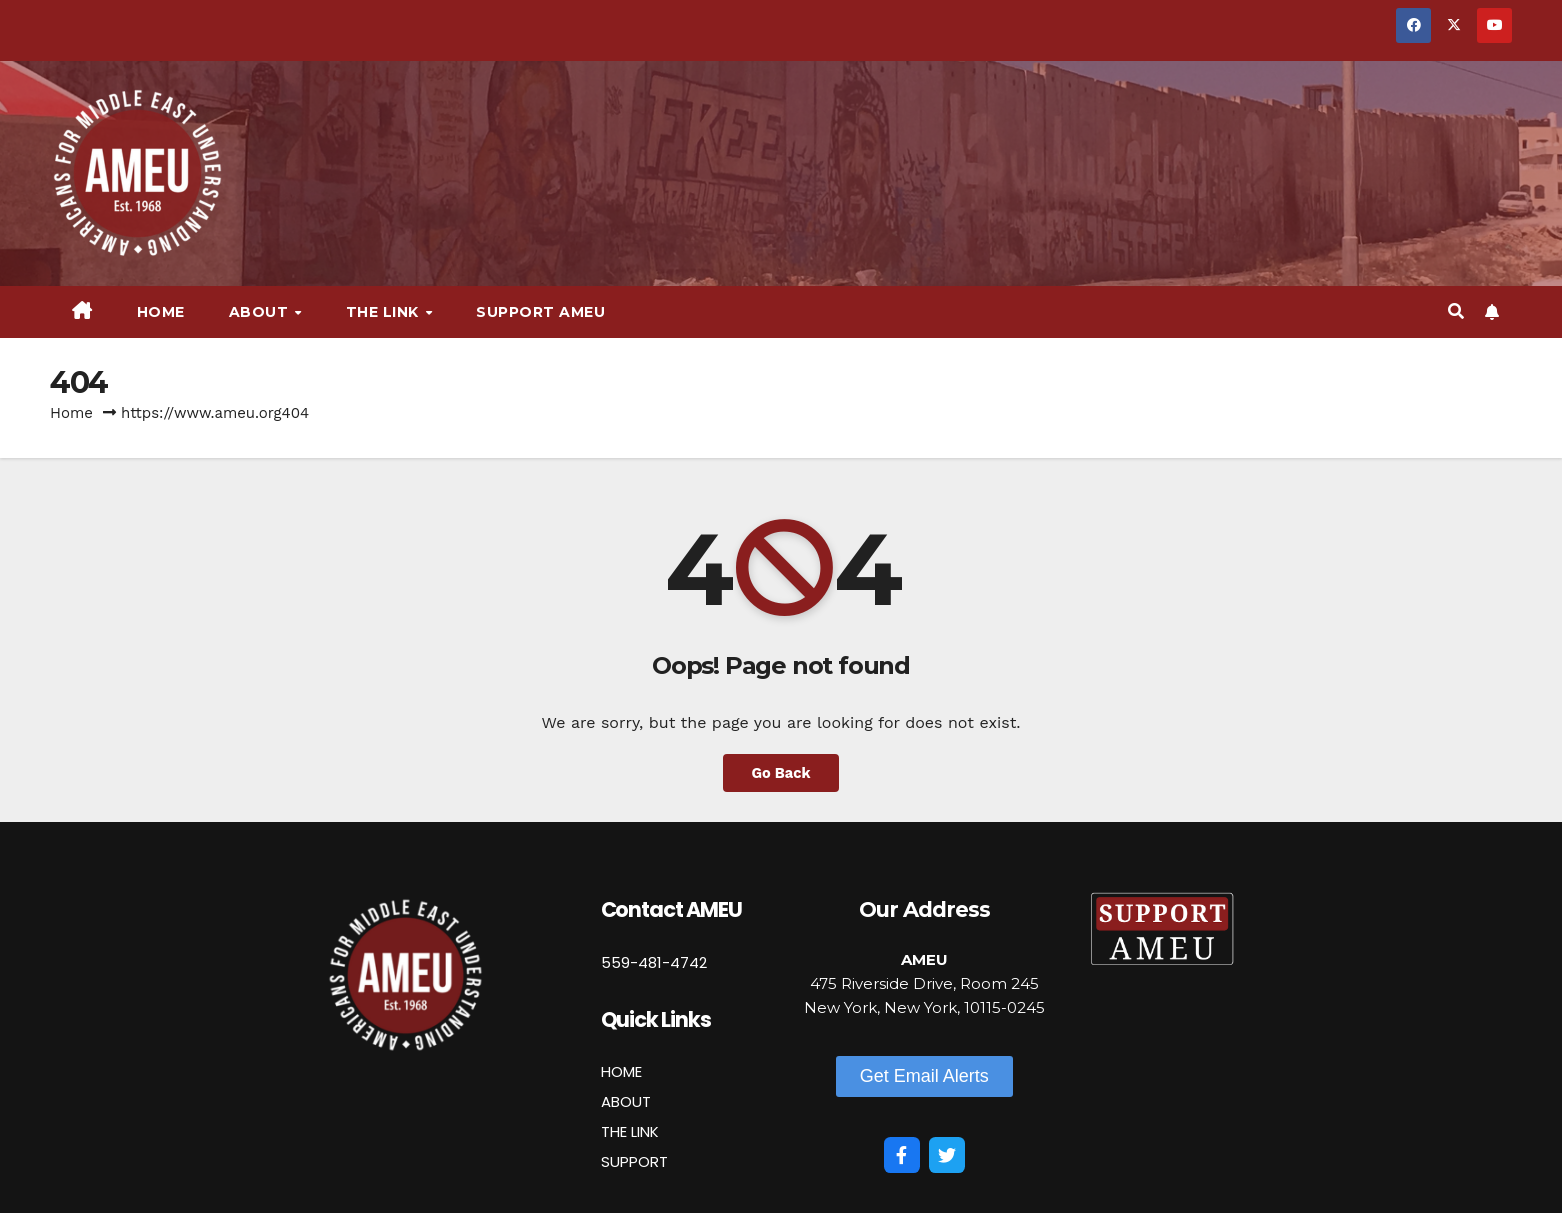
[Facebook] (902, 1155)
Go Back (781, 772)
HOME (621, 1071)
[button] (1456, 311)
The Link (385, 312)
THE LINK (630, 1131)
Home (161, 312)
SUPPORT (634, 1161)
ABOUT (626, 1101)
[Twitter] (947, 1155)
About (261, 312)
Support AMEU (540, 312)
